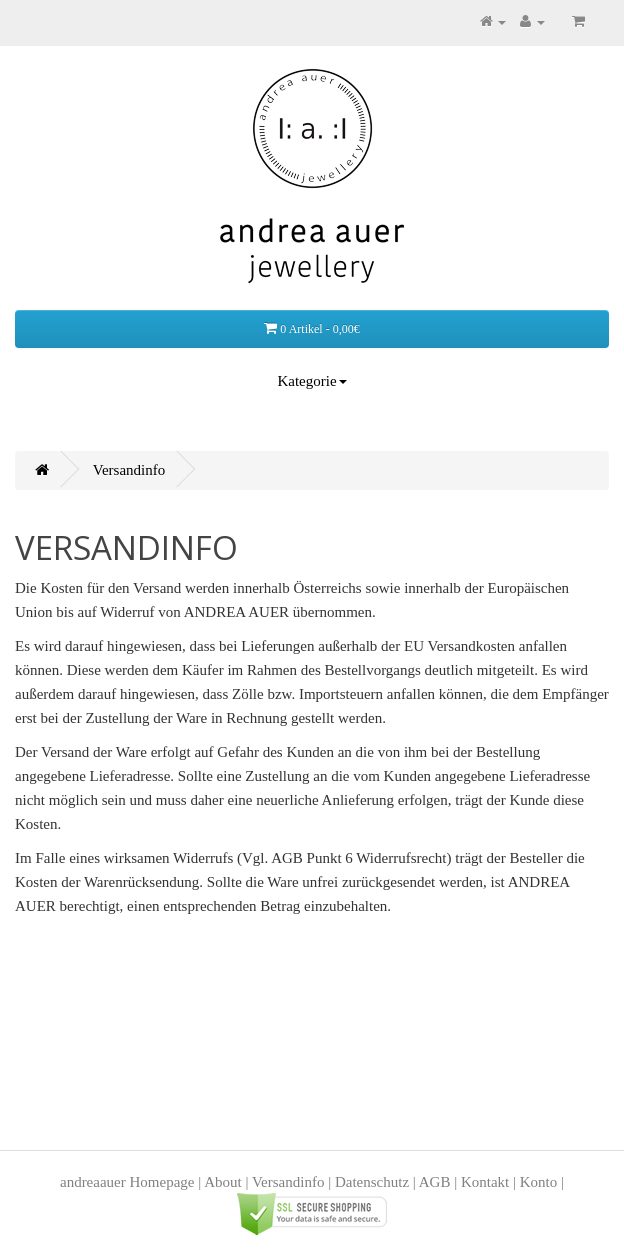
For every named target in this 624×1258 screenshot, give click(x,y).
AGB (435, 1182)
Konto (539, 1182)
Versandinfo (129, 470)
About (223, 1182)
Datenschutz (372, 1182)
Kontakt (485, 1182)
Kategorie (311, 381)
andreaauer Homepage (127, 1182)
